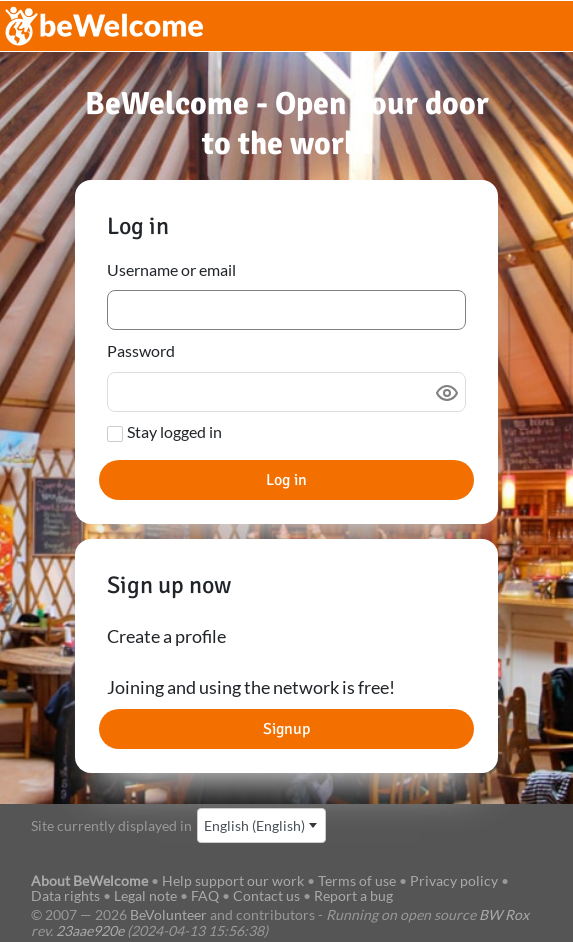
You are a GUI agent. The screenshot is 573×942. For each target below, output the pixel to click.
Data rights (65, 895)
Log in (286, 480)
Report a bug (353, 895)
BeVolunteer (168, 914)
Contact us (266, 895)
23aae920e (90, 930)
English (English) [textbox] (254, 825)
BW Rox (504, 914)
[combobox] (261, 825)
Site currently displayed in (111, 825)
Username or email (171, 269)
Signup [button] (286, 729)
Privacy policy (454, 880)
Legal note (145, 895)
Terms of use (357, 880)
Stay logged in (174, 431)
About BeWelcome (89, 880)
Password (141, 350)
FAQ (205, 895)
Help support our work (234, 880)
